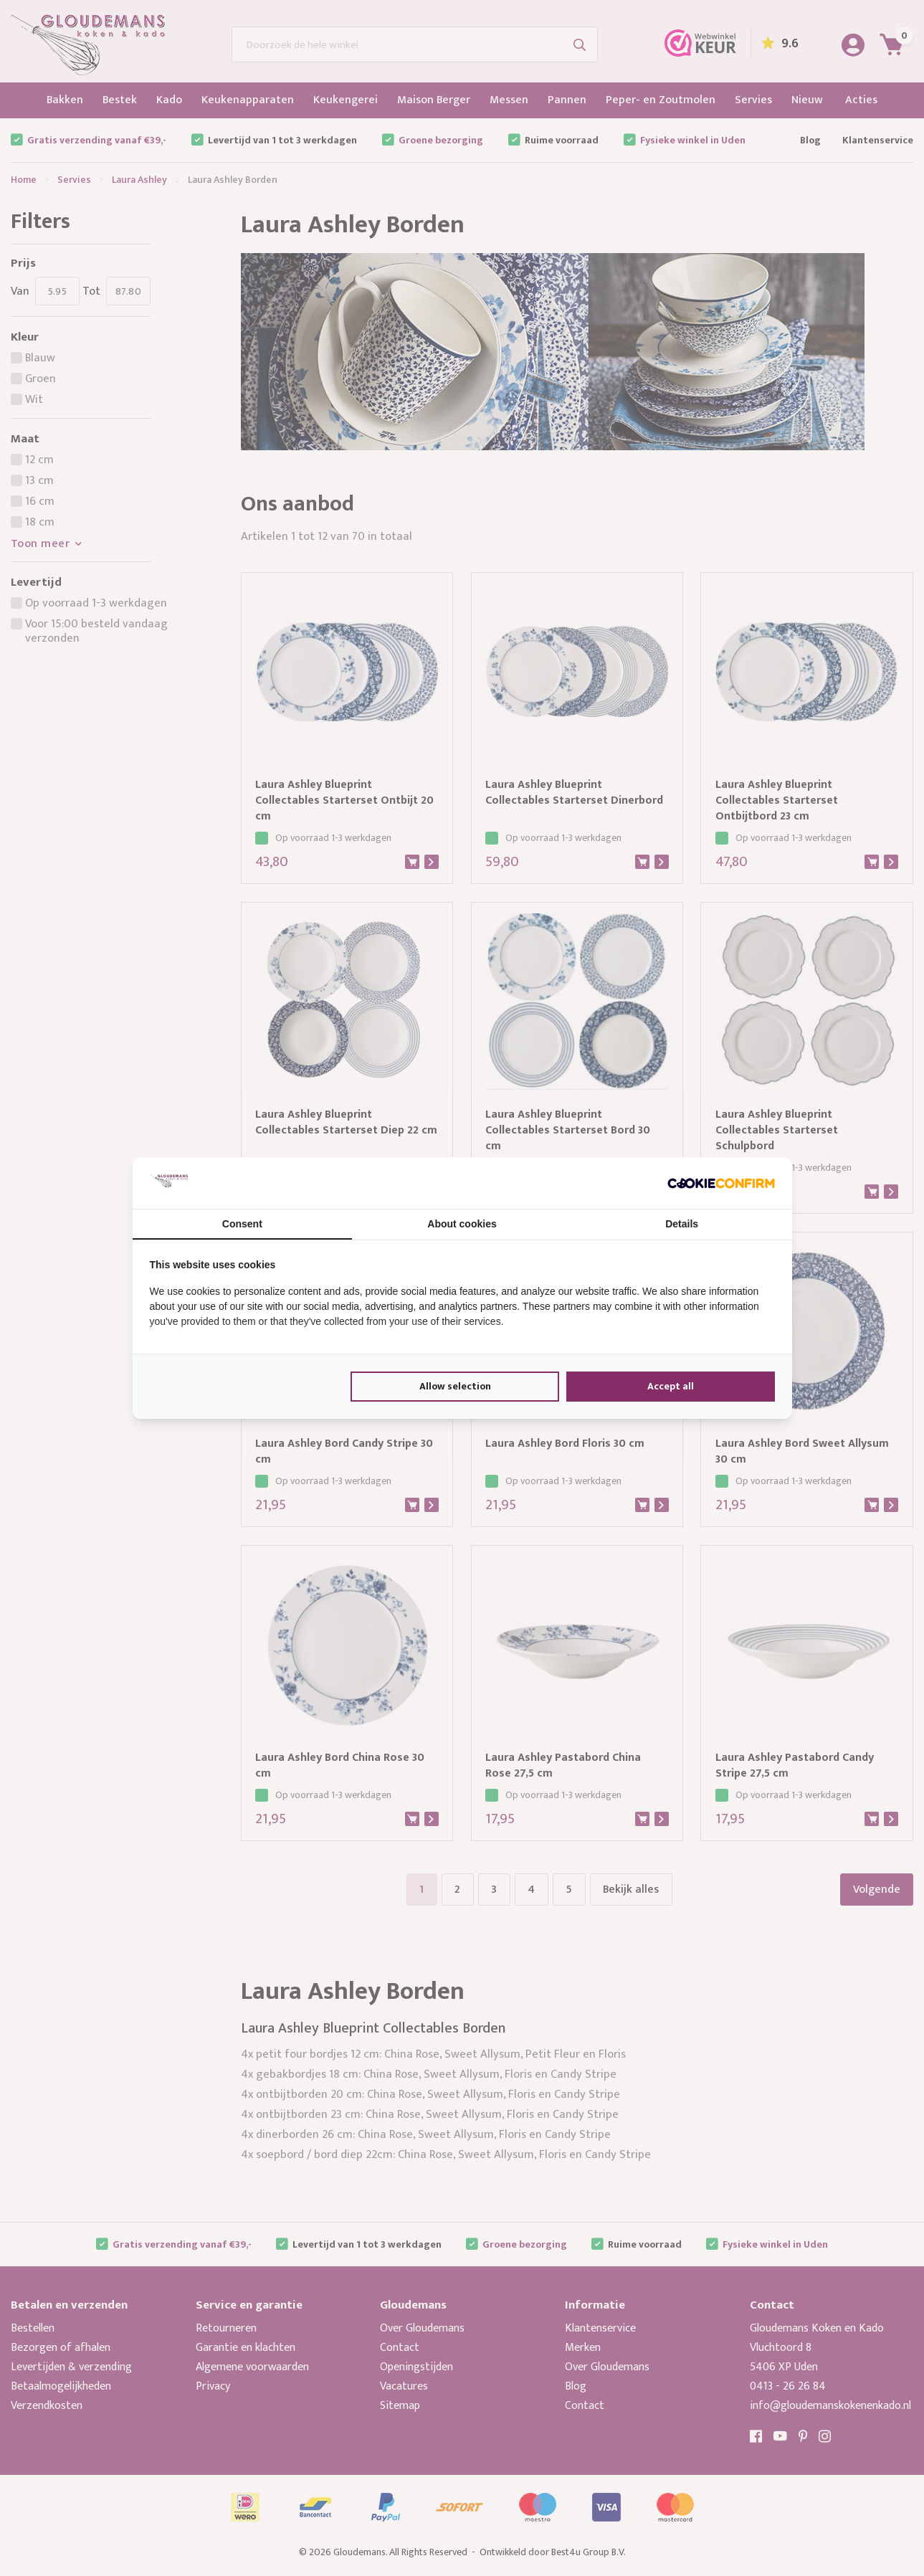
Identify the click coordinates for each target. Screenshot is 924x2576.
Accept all (670, 1386)
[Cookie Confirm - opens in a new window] (721, 1183)
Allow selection (455, 1386)
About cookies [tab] (461, 1224)
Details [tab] (681, 1224)
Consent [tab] (242, 1224)
